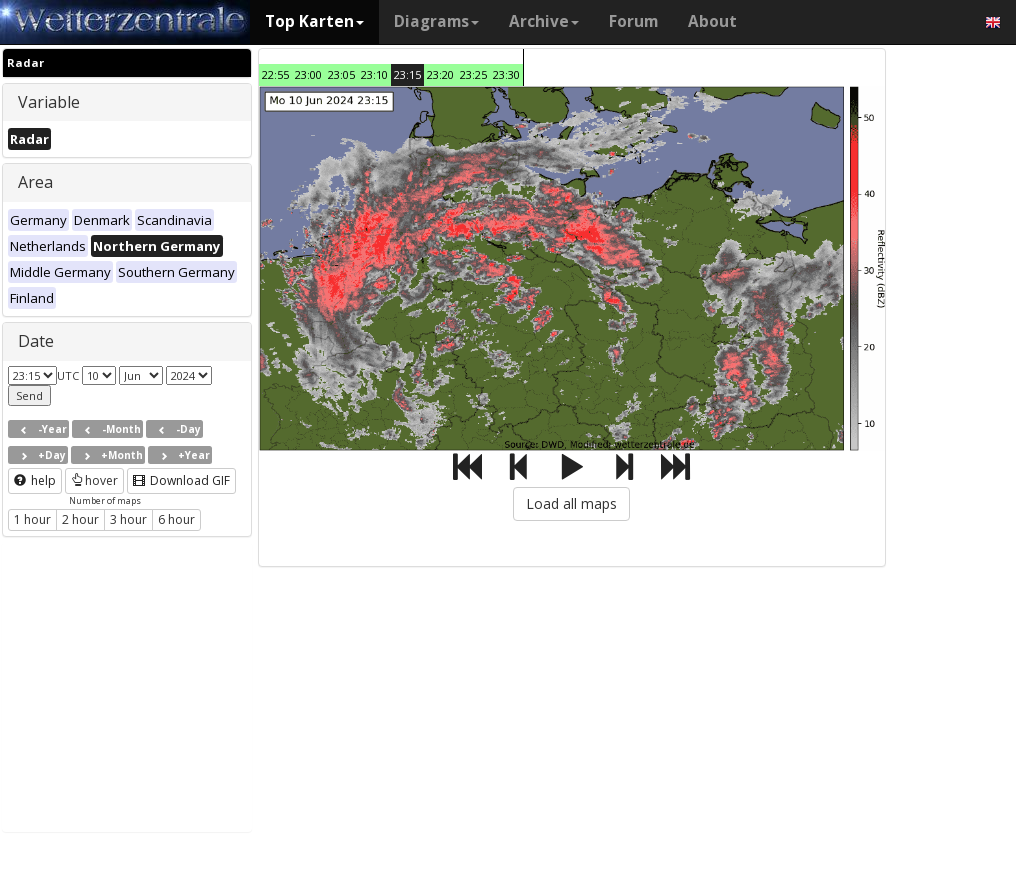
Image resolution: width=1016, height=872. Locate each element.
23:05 (341, 74)
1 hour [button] (32, 519)
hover (94, 480)
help (35, 480)
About (712, 21)
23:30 (506, 74)
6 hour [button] (176, 519)
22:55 (275, 74)
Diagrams (436, 21)
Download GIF (181, 480)
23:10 (374, 74)
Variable (49, 102)
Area (35, 182)
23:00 (308, 74)
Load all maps (571, 503)
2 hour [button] (80, 519)
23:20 (440, 74)
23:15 (407, 74)
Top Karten (314, 21)
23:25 (473, 74)
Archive (544, 21)
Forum (633, 21)
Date (36, 341)
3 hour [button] (128, 519)
